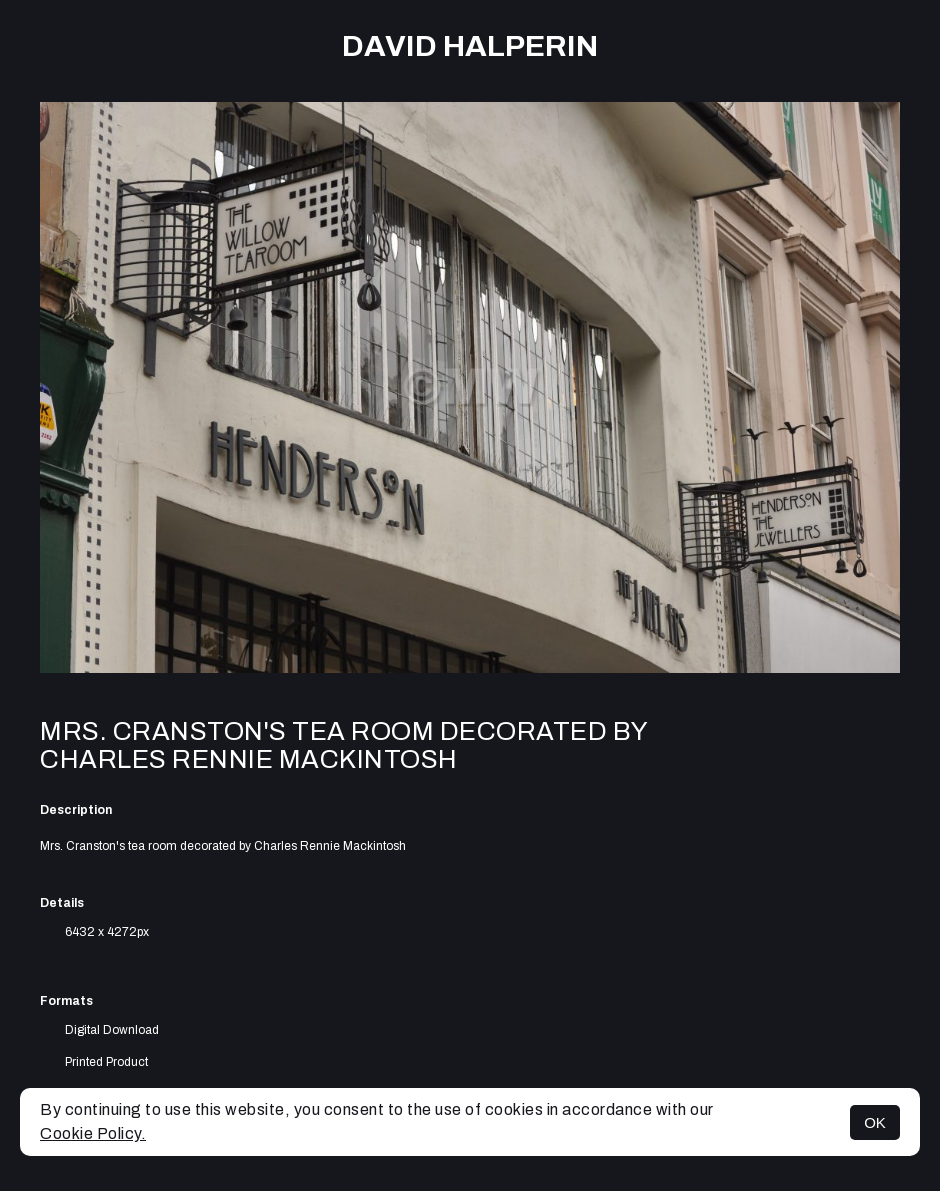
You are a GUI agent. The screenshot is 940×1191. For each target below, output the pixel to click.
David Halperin (470, 46)
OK (875, 1122)
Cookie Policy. (93, 1133)
